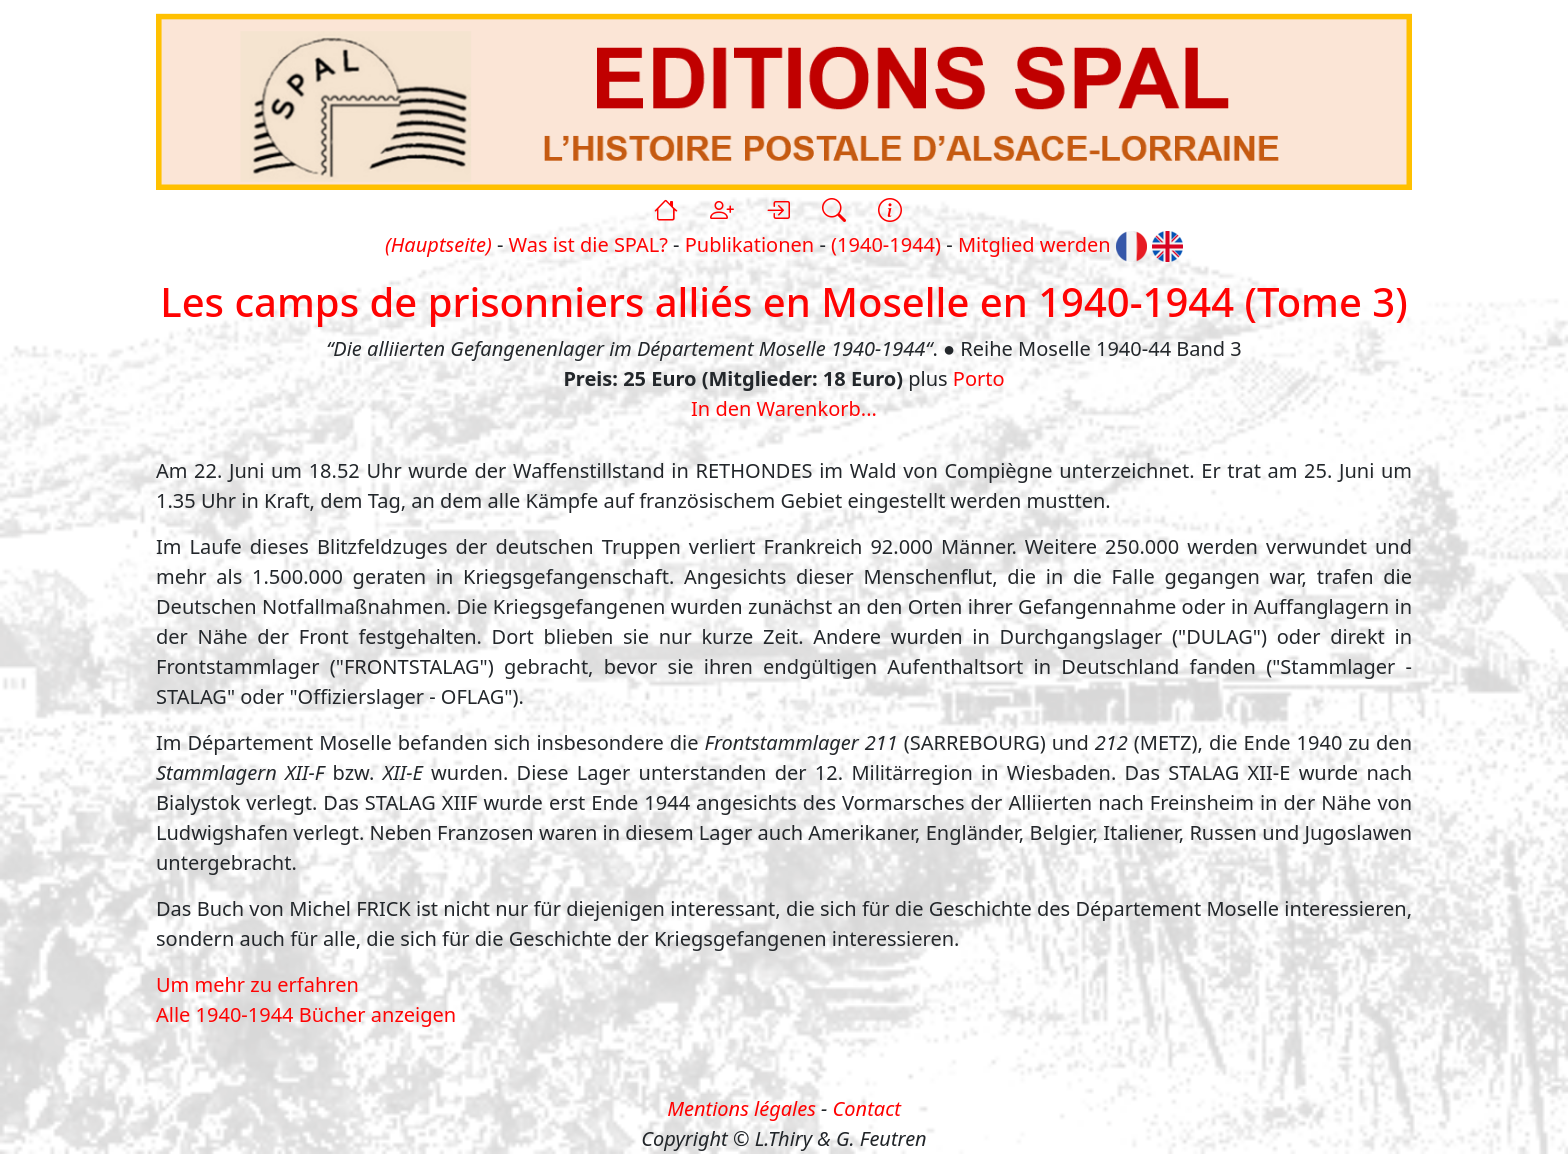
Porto (979, 378)
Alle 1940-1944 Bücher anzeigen (306, 1014)
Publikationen (749, 244)
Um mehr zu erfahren (257, 984)
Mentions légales (741, 1108)
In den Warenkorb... (784, 408)
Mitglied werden (1034, 244)
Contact (867, 1108)
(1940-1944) (886, 244)
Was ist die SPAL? (588, 244)
